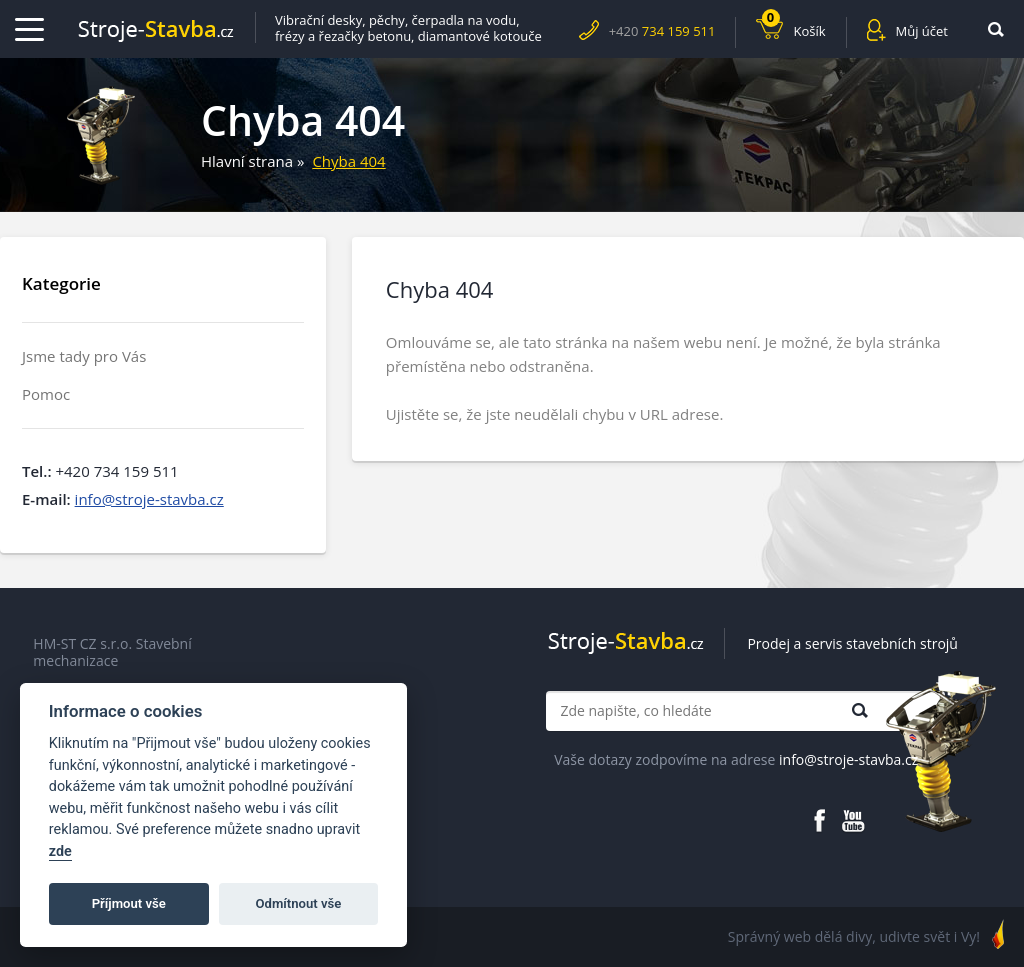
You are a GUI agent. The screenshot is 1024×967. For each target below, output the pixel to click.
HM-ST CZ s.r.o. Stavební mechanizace (112, 652)
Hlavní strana (247, 161)
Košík (794, 28)
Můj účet (922, 31)
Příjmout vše (129, 903)
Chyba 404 (348, 161)
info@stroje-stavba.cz (149, 499)
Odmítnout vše (299, 903)
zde (60, 851)
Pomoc (46, 394)
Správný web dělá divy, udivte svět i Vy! (854, 936)
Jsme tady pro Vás (84, 356)
